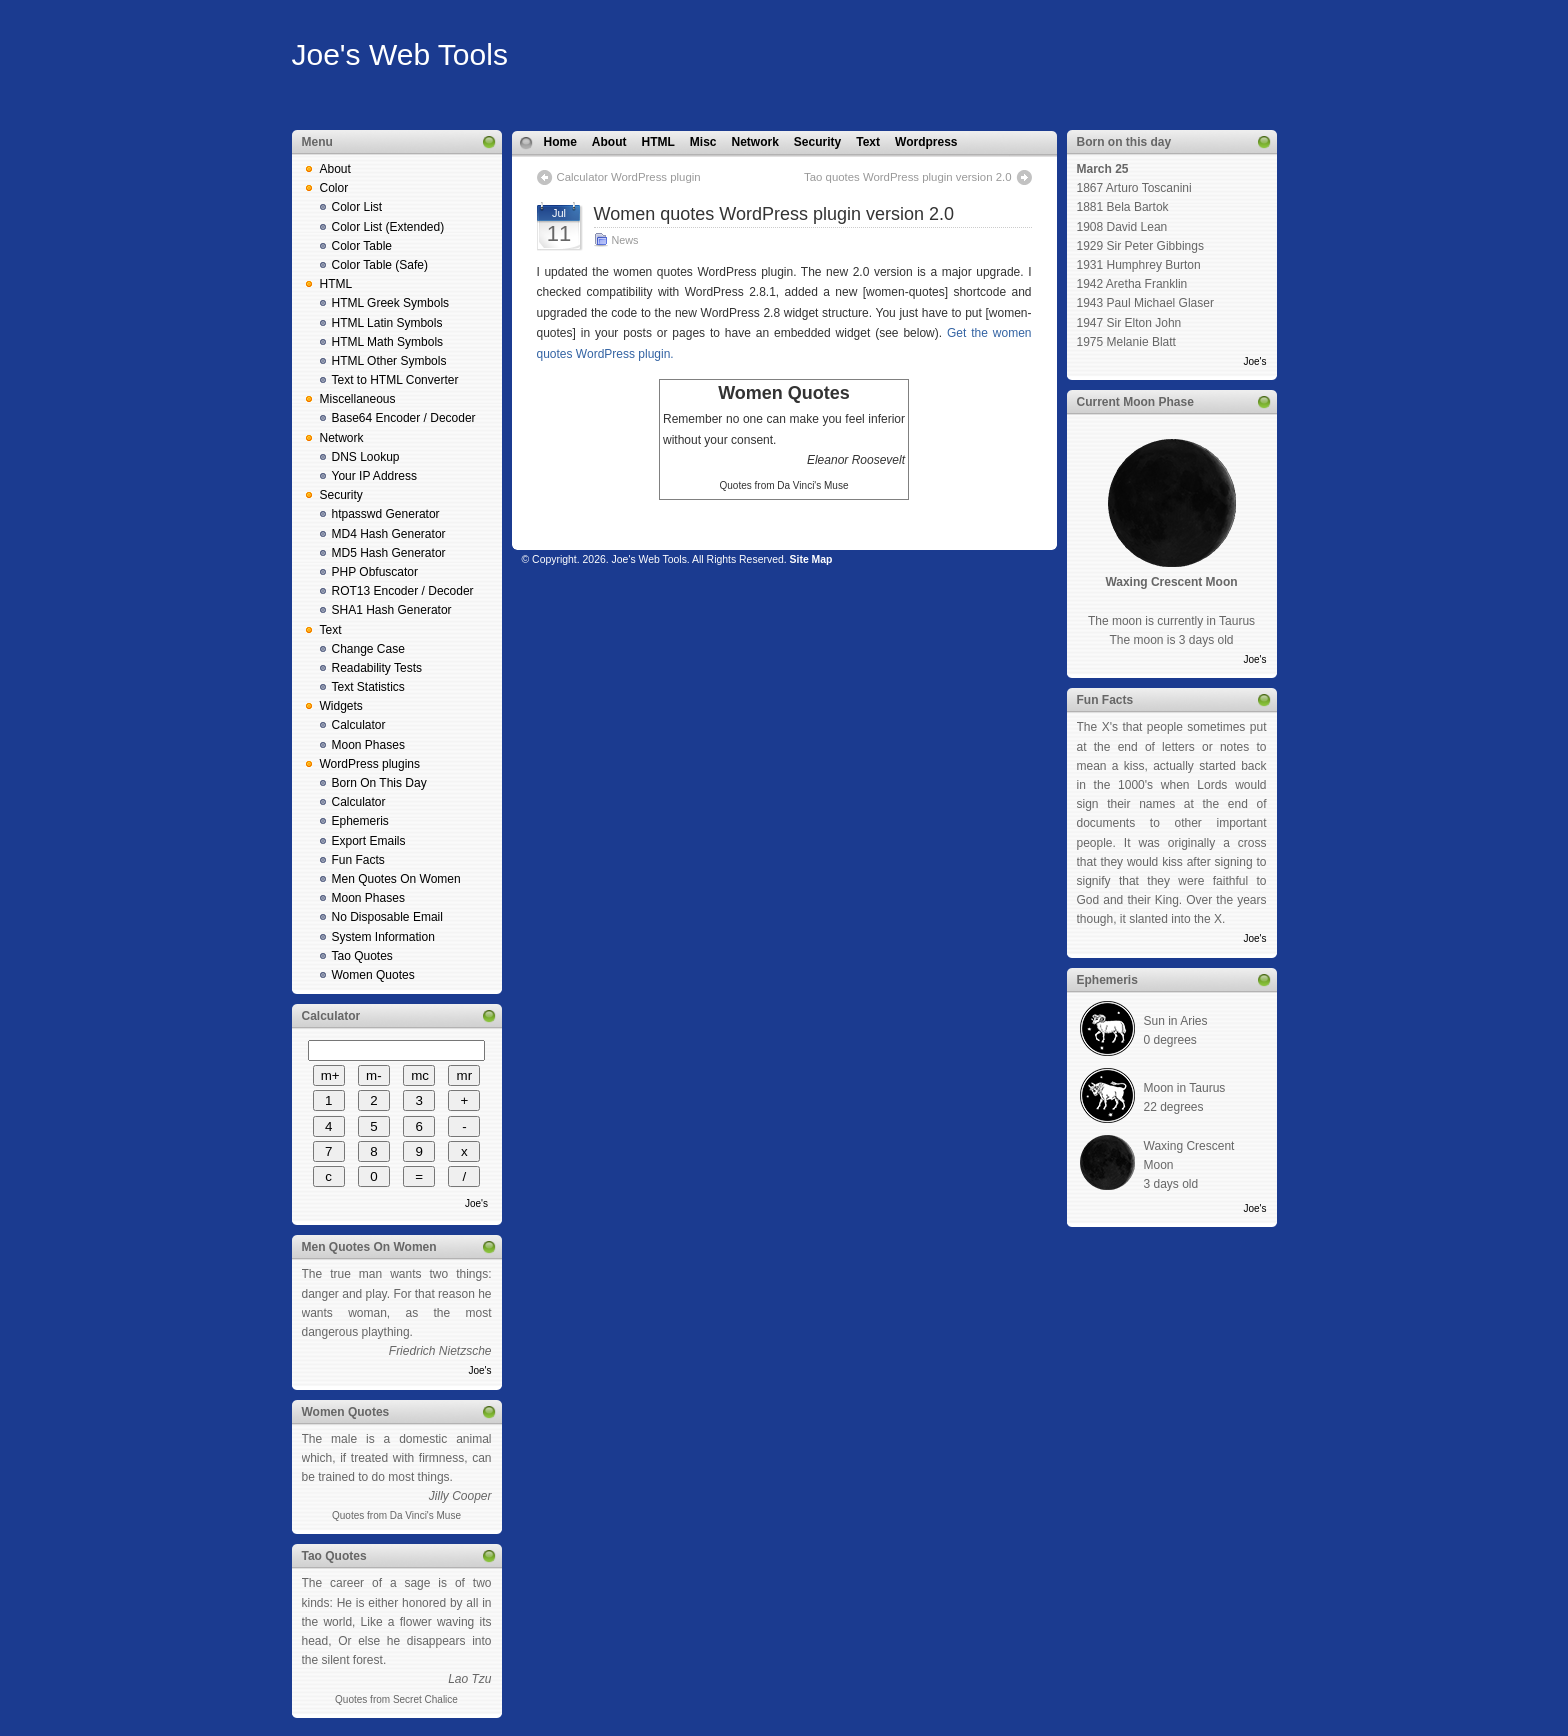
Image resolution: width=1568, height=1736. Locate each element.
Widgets (341, 706)
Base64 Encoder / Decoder (404, 418)
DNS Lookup (366, 457)
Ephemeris (360, 821)
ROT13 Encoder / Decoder (403, 591)
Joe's (476, 1203)
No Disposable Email (387, 917)
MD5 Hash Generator (389, 553)
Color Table (362, 246)
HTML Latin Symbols (387, 323)
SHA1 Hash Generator (392, 610)
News (625, 240)
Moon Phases (368, 745)
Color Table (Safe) (380, 265)
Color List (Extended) (388, 227)
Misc (703, 142)
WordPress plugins (370, 764)
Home (560, 142)
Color (334, 188)
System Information (383, 937)
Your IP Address (374, 476)
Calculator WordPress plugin (629, 177)
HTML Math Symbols (388, 342)
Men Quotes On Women (396, 879)
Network (342, 438)
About (335, 169)
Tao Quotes (362, 956)
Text (331, 630)
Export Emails (369, 841)
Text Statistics (368, 687)
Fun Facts (358, 860)
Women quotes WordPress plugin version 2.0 (774, 214)
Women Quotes (373, 975)
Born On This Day (379, 783)
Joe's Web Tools (400, 54)
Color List (357, 207)
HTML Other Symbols (389, 361)
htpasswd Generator (386, 514)
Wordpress (926, 142)
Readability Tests (377, 668)
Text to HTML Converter (395, 380)
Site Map (811, 559)
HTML (336, 284)
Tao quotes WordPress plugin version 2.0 (907, 177)
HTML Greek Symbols (391, 303)
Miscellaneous (358, 399)
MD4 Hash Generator (389, 534)
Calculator (359, 725)
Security (341, 495)
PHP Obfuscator (375, 572)
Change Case (368, 649)
